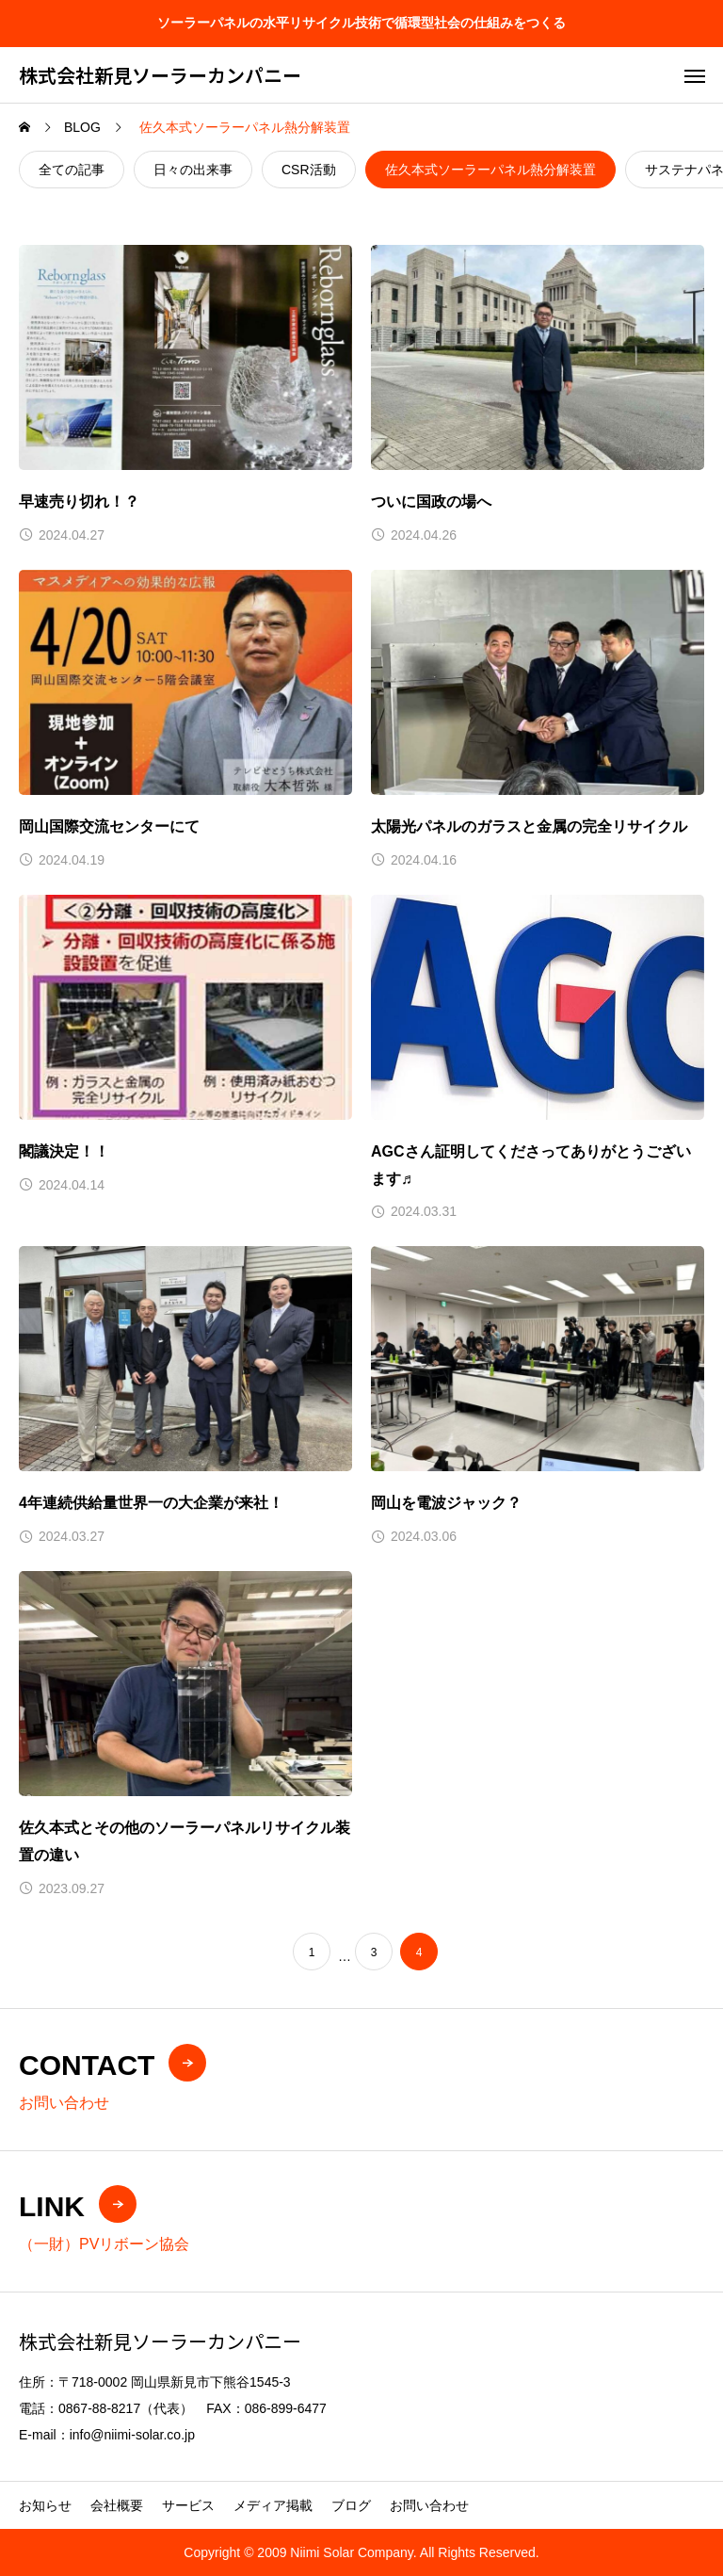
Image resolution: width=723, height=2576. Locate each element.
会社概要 (116, 2505)
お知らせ (45, 2505)
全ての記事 (71, 169)
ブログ (351, 2505)
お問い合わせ (429, 2505)
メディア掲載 (273, 2505)
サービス (188, 2505)
